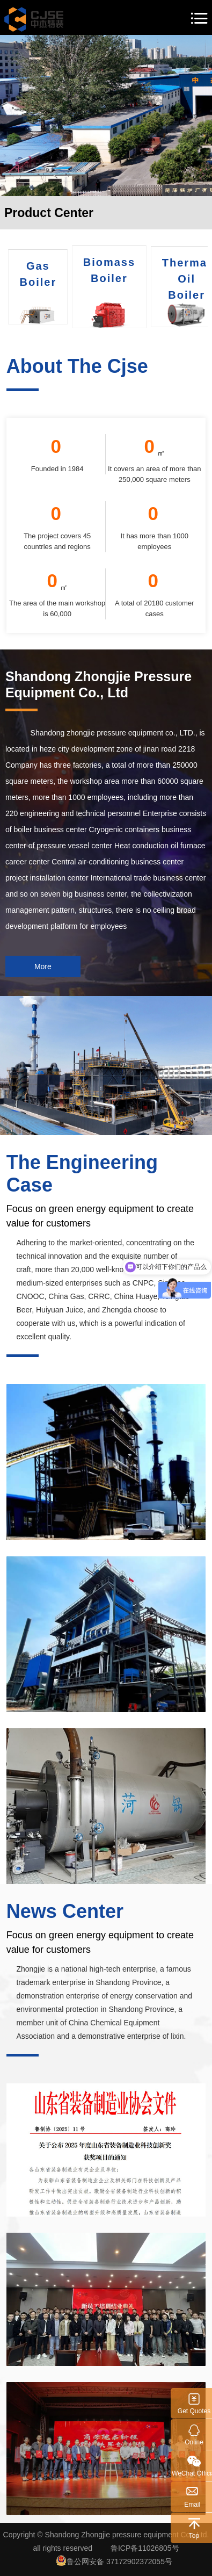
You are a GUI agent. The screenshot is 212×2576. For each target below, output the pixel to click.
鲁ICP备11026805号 (145, 2548)
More (43, 966)
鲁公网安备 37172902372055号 (114, 2560)
